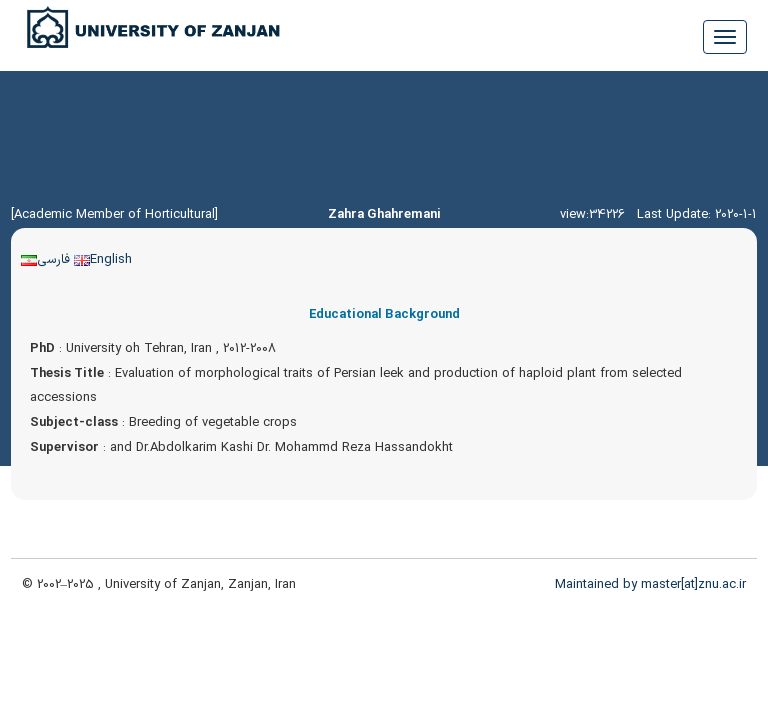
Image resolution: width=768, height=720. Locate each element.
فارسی (45, 259)
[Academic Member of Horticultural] (114, 214)
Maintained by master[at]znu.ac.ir (650, 584)
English (103, 259)
